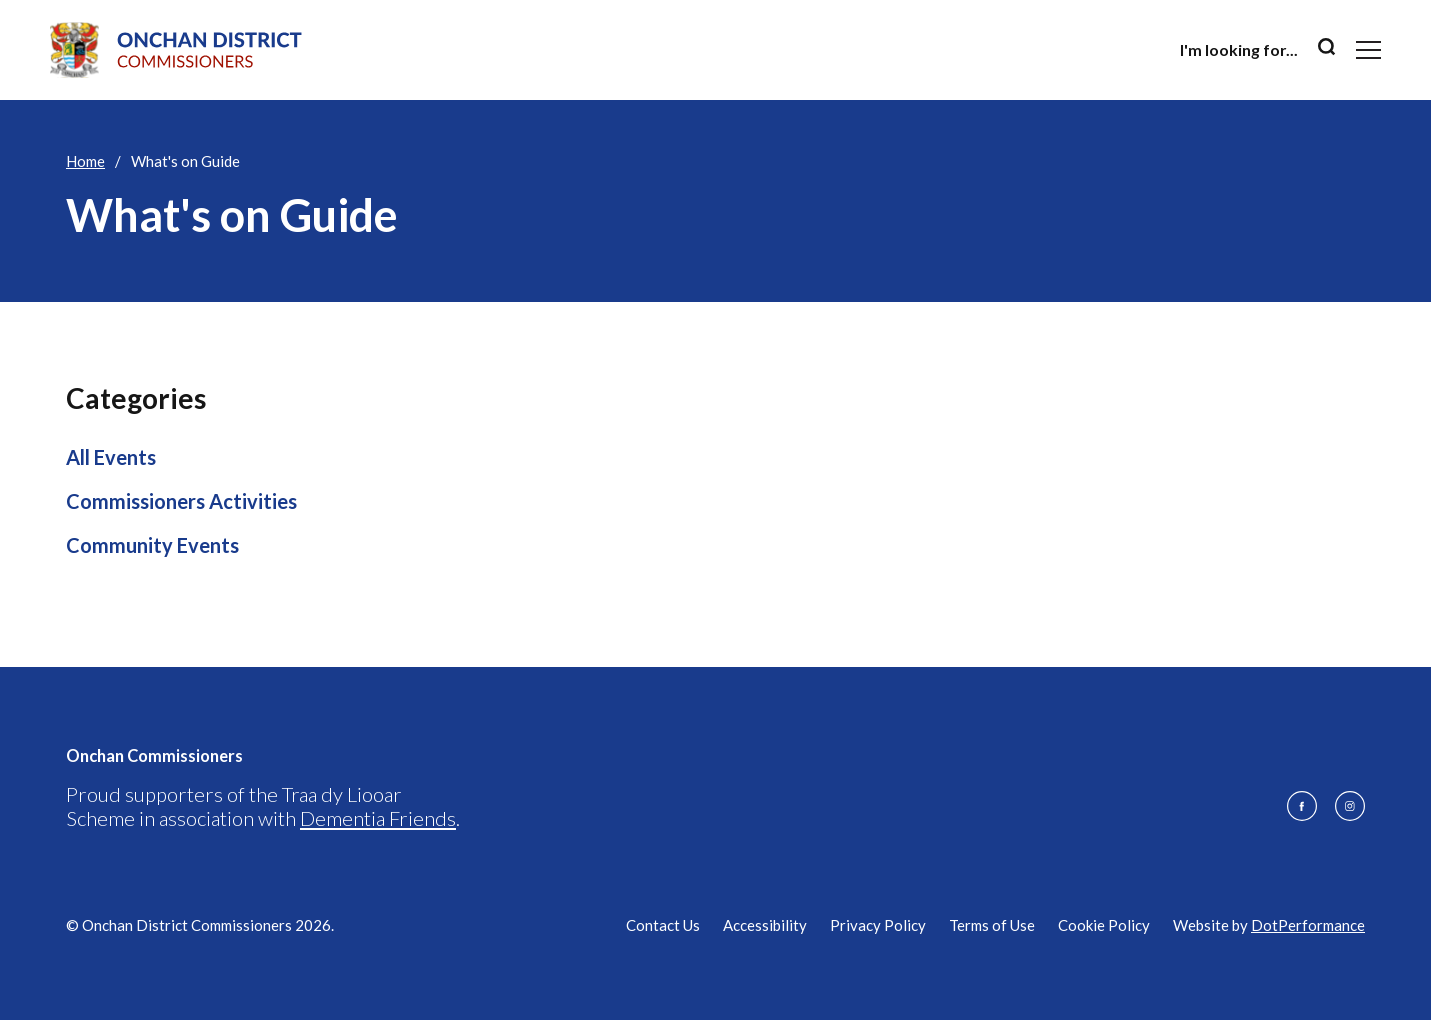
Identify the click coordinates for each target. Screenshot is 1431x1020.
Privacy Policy (878, 925)
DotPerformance (1308, 925)
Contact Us (663, 925)
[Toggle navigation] (1368, 50)
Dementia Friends (378, 818)
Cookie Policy (1104, 925)
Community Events (152, 545)
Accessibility (765, 925)
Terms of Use (992, 925)
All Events (111, 457)
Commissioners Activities (181, 501)
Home (85, 161)
